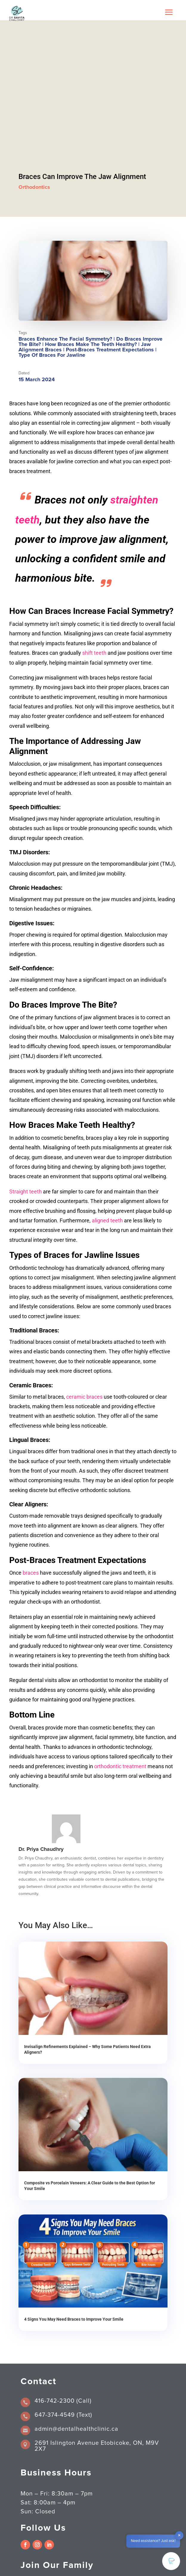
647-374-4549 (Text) (63, 2415)
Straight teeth (25, 1191)
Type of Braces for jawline (51, 355)
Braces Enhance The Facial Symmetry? (65, 339)
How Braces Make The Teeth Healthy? (91, 344)
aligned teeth (107, 1220)
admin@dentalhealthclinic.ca (76, 2429)
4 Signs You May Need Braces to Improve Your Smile (73, 2319)
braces (31, 1573)
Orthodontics (34, 187)
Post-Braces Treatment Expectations (110, 350)
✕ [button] (179, 2536)
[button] (171, 2561)
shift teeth (94, 653)
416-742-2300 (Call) (63, 2401)
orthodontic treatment (120, 1766)
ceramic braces (84, 1397)
